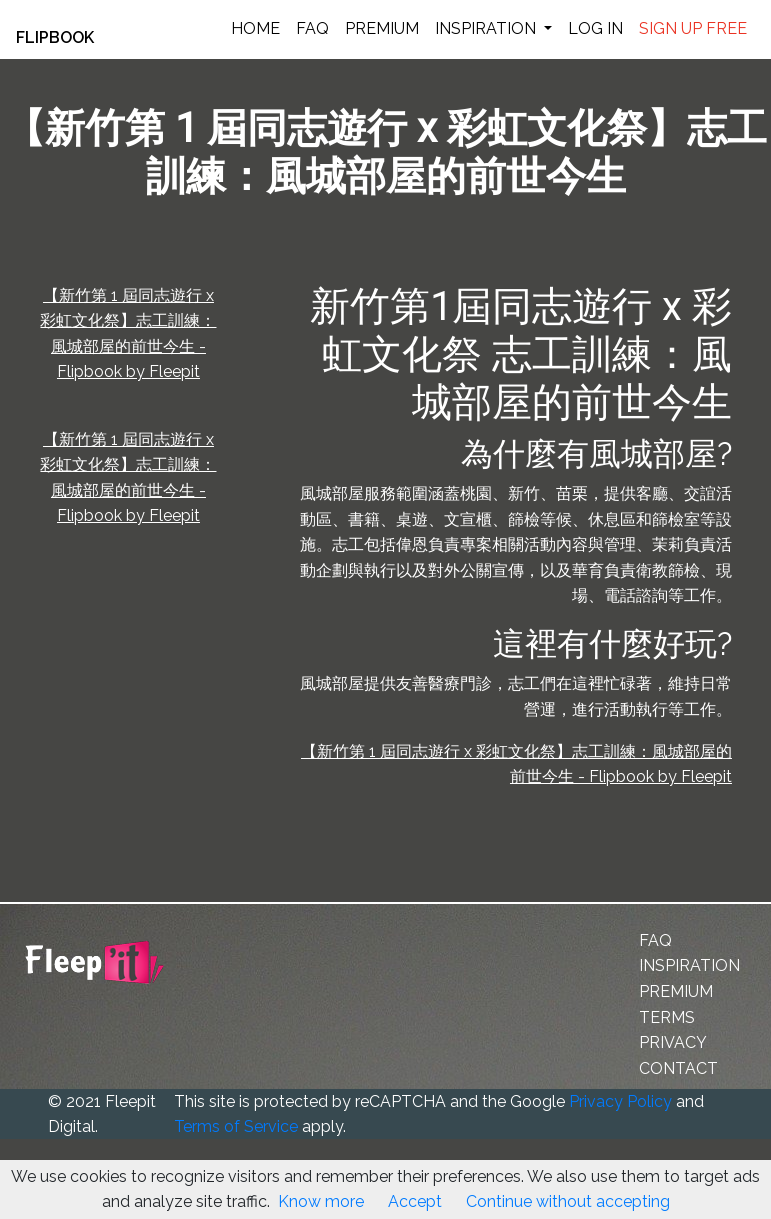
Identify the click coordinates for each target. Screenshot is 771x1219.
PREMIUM (382, 28)
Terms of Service (236, 1126)
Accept (415, 1201)
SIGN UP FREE (693, 28)
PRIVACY (673, 1042)
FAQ (312, 28)
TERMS (667, 1017)
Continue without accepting (568, 1201)
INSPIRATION (487, 28)
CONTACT (678, 1068)
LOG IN (595, 28)
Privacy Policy (620, 1101)
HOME (255, 28)
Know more (321, 1201)
